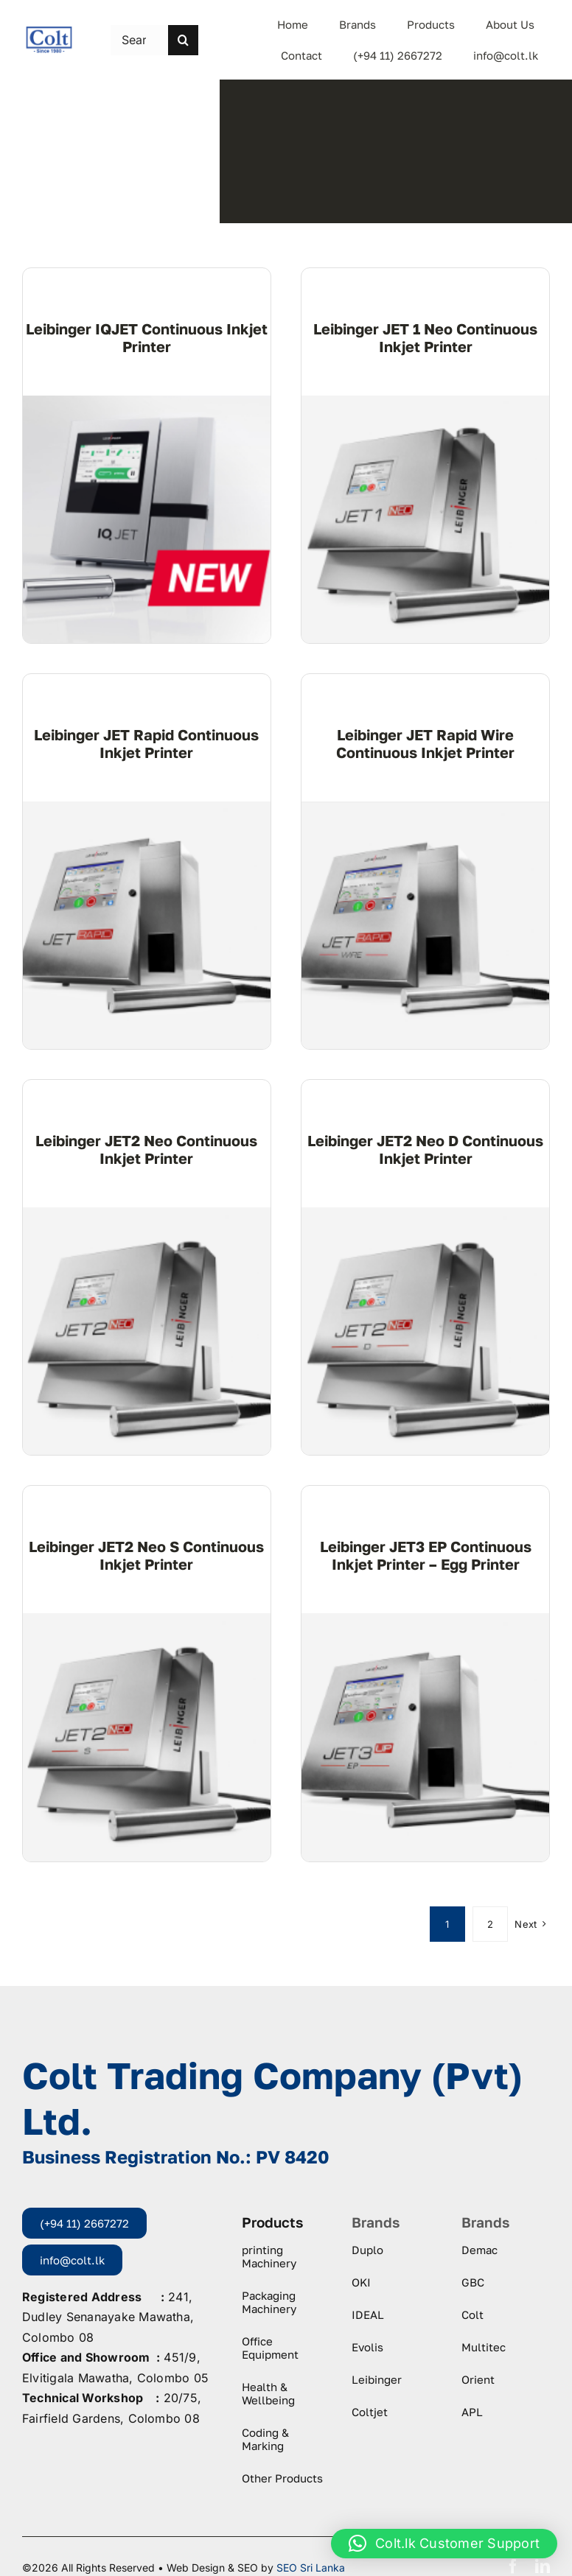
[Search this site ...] (140, 40)
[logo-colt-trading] (49, 31)
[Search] (183, 40)
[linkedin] (542, 2566)
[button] (444, 2543)
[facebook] (513, 2566)
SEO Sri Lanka (310, 2567)
